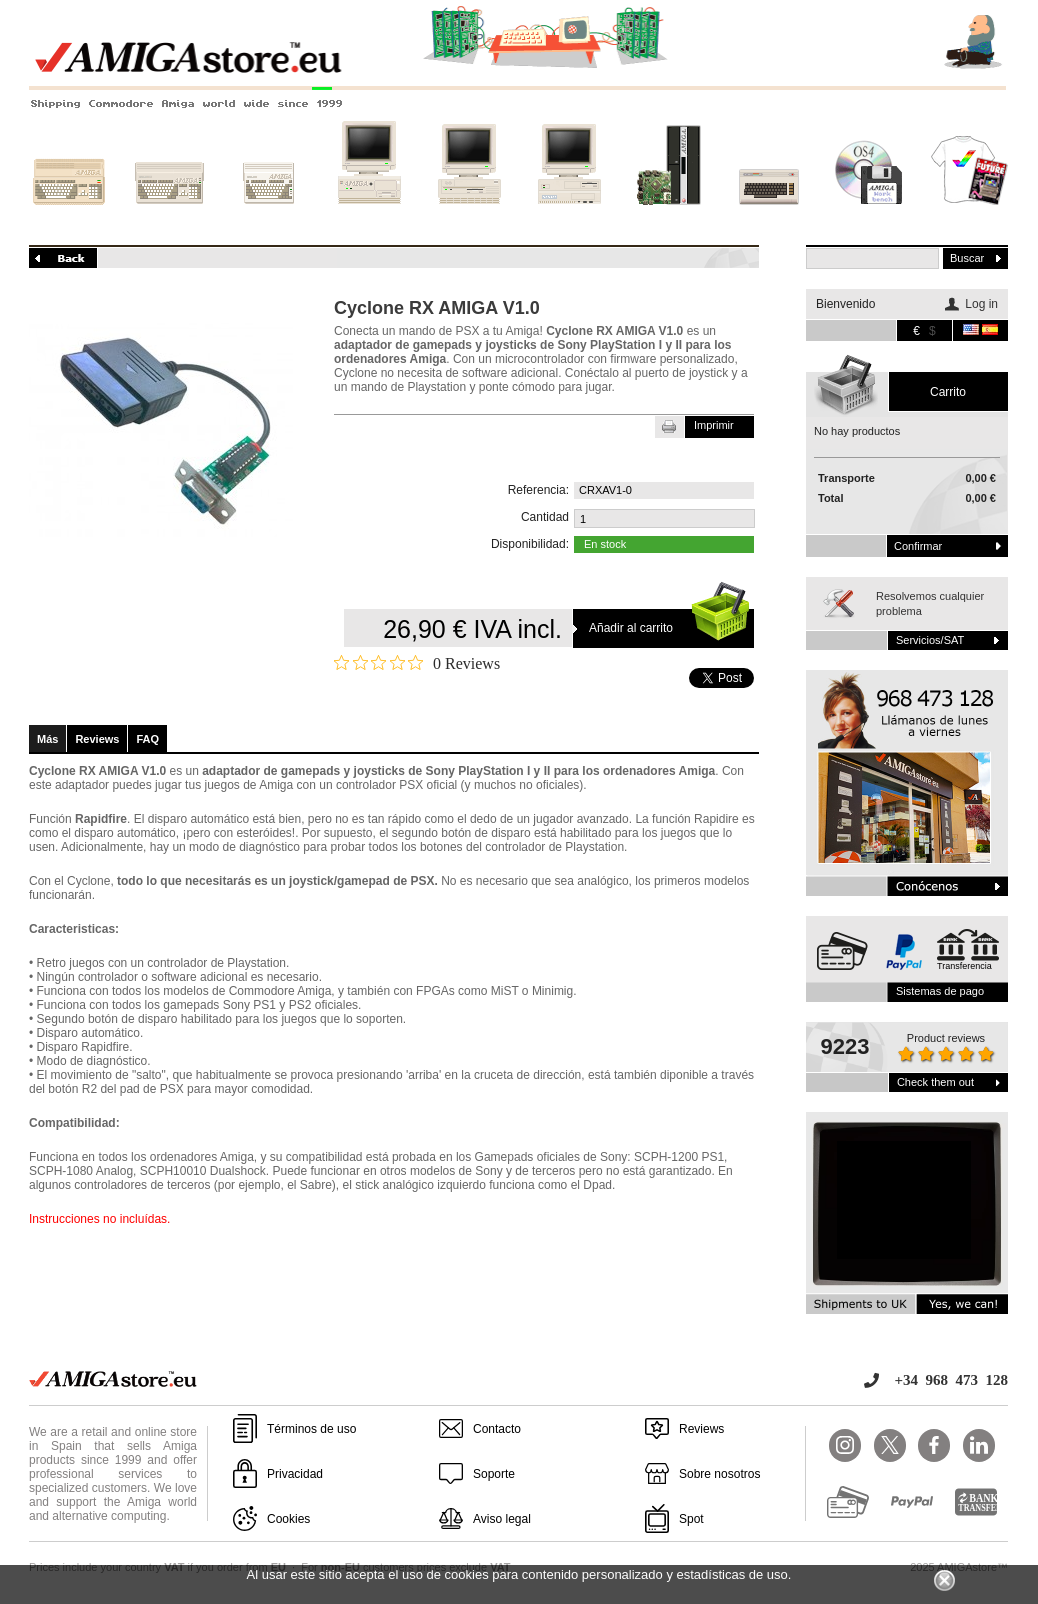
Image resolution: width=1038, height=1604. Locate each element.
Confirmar (918, 546)
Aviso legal (502, 1519)
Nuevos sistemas (669, 217)
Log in (981, 304)
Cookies (288, 1519)
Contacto (497, 1429)
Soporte (494, 1474)
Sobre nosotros (719, 1474)
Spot (691, 1519)
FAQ (147, 739)
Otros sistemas (769, 217)
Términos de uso (311, 1429)
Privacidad (295, 1474)
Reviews (97, 739)
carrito (948, 392)
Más (47, 739)
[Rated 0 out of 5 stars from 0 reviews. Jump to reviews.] (417, 663)
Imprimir (714, 425)
